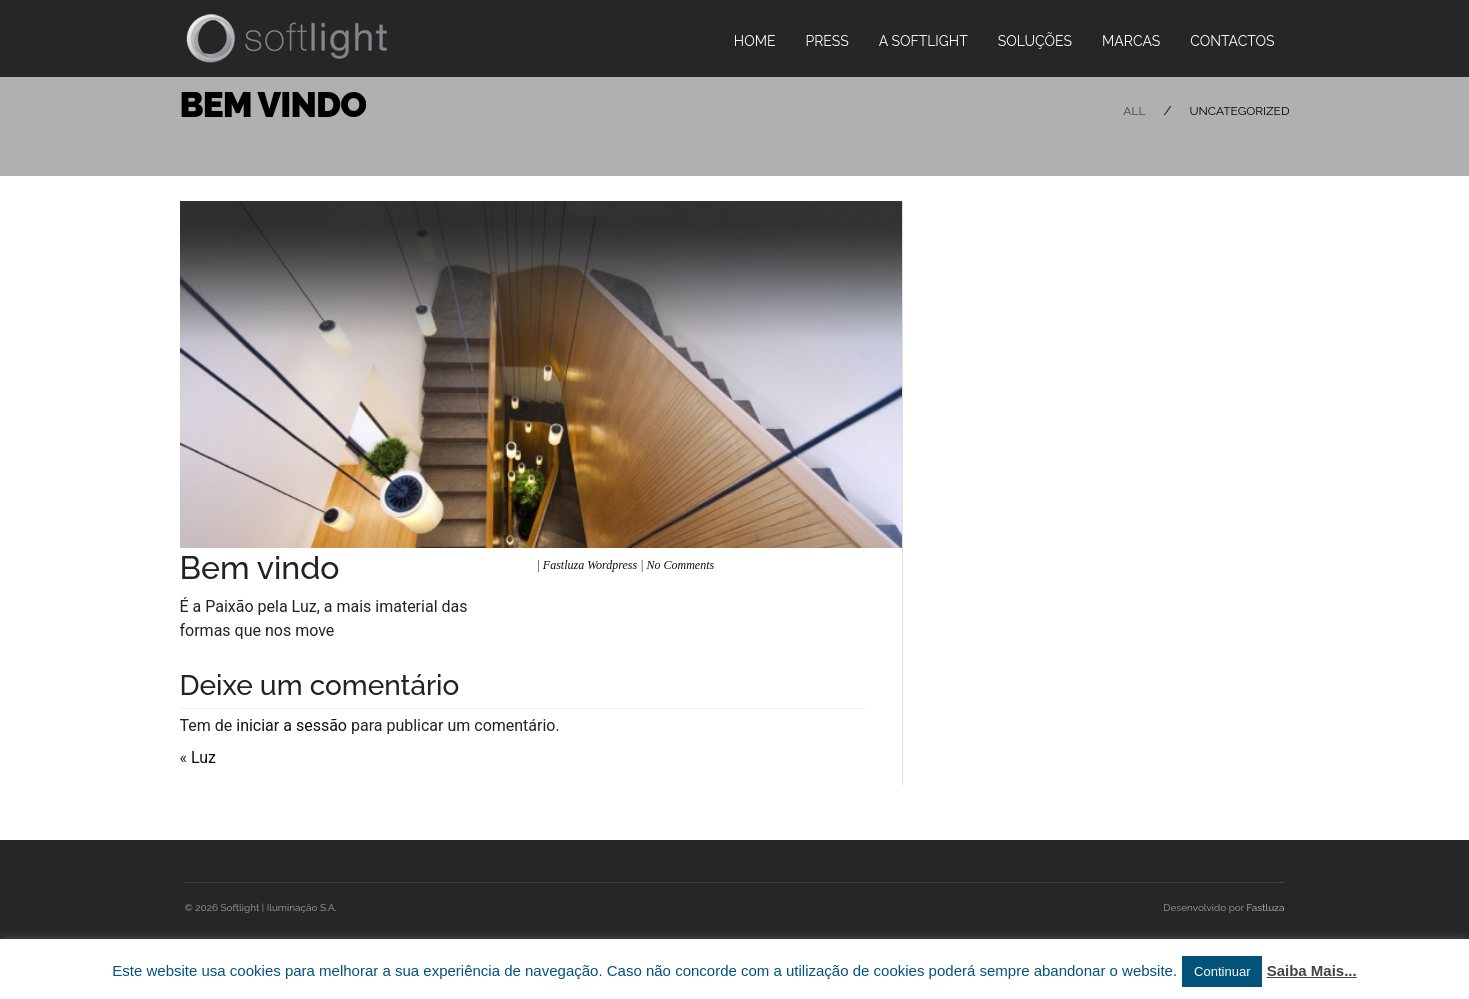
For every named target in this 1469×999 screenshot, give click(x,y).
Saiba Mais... (1312, 970)
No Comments (681, 565)
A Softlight (923, 41)
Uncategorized (1239, 111)
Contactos (1232, 41)
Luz (203, 757)
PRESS (826, 41)
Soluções (1035, 41)
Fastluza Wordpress (590, 565)
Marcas (1131, 41)
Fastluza (1266, 907)
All (1134, 111)
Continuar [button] (1222, 971)
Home (755, 41)
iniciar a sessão (291, 725)
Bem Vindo (273, 104)
